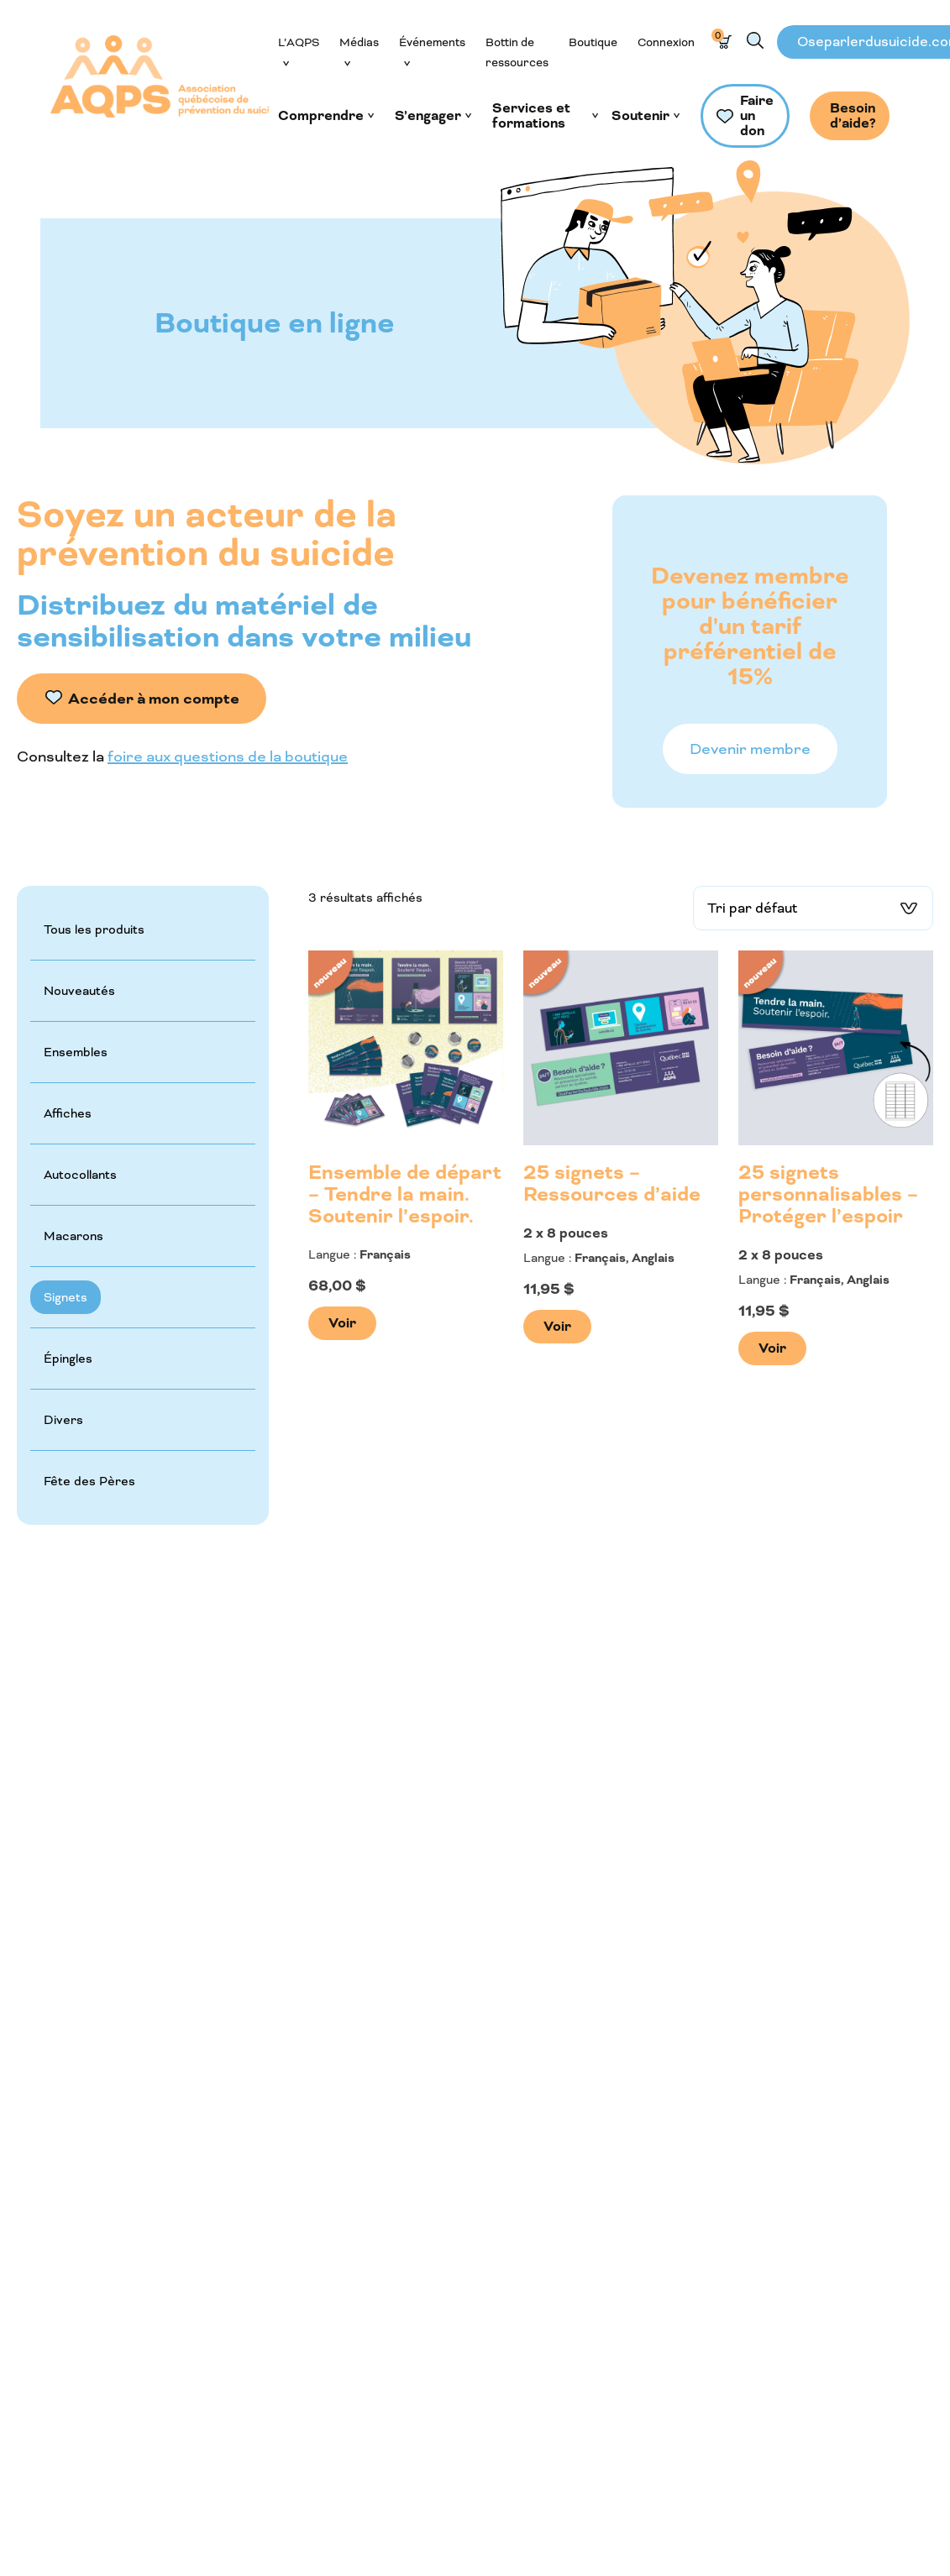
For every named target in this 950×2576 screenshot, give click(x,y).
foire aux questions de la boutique (228, 756)
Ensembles (76, 1052)
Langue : (332, 1254)
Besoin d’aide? (853, 115)
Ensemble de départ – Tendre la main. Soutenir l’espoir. (404, 1195)
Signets (65, 1297)
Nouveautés (79, 990)
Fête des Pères (89, 1481)
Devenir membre (750, 749)
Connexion (666, 42)
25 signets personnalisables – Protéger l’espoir (828, 1195)
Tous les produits (94, 929)
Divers (63, 1419)
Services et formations (531, 116)
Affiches (68, 1113)
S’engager (428, 115)
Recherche (755, 40)
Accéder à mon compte (153, 699)
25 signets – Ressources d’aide (612, 1184)
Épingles (68, 1358)
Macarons (73, 1235)
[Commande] (813, 908)
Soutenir (640, 115)
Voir (342, 1323)
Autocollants (80, 1174)
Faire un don (757, 115)
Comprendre (321, 115)
